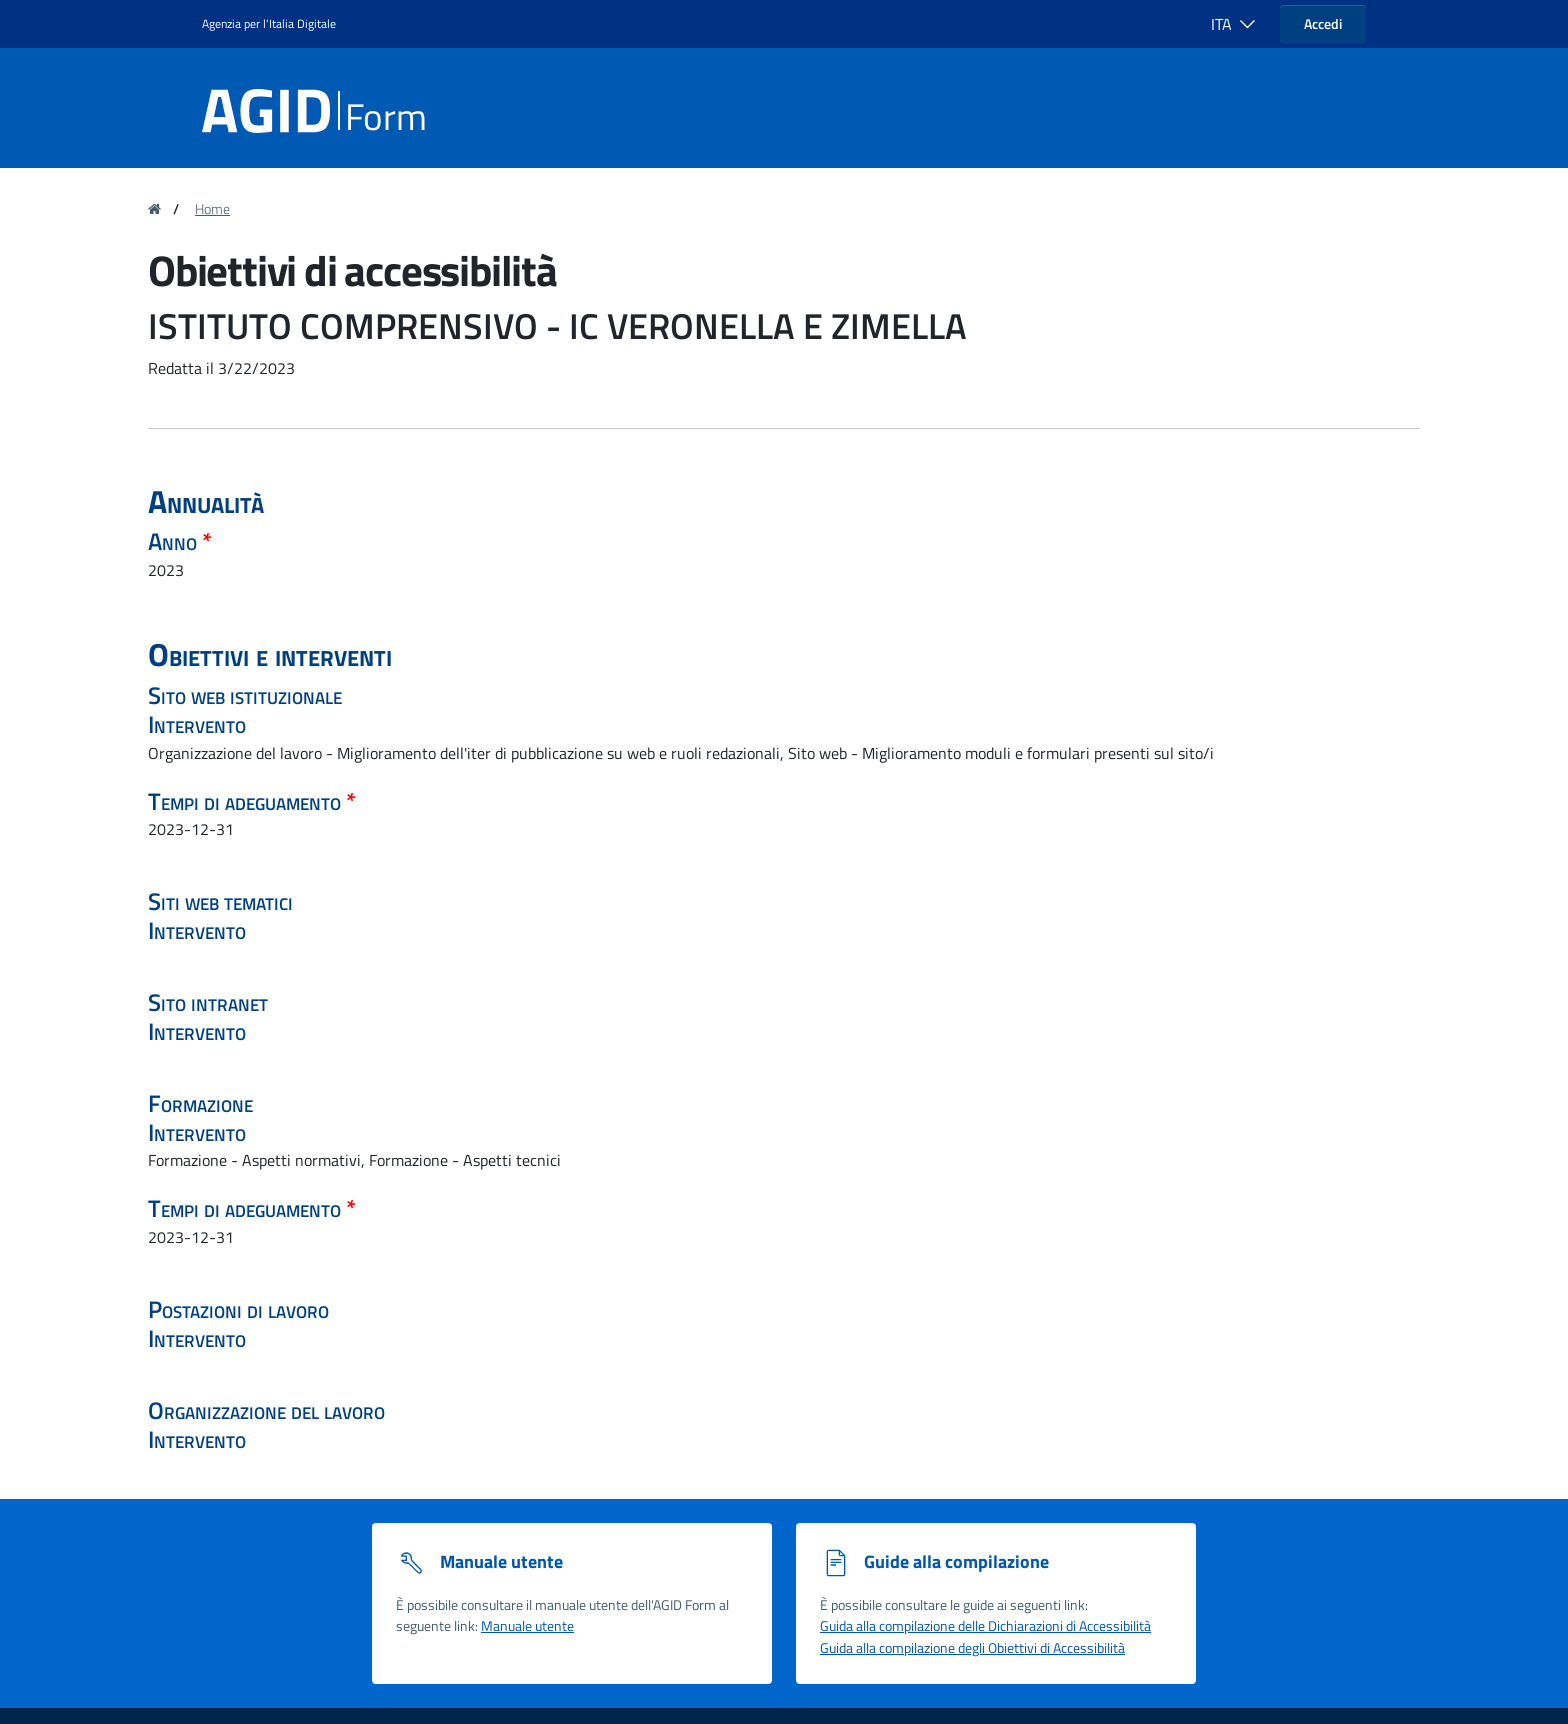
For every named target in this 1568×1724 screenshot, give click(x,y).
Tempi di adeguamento (247, 801)
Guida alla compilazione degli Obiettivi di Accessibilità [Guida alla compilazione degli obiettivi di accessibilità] (972, 1648)
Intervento (197, 724)
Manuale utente (527, 1626)
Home (212, 209)
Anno (175, 541)
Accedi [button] (1323, 23)
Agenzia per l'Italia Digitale (269, 23)
